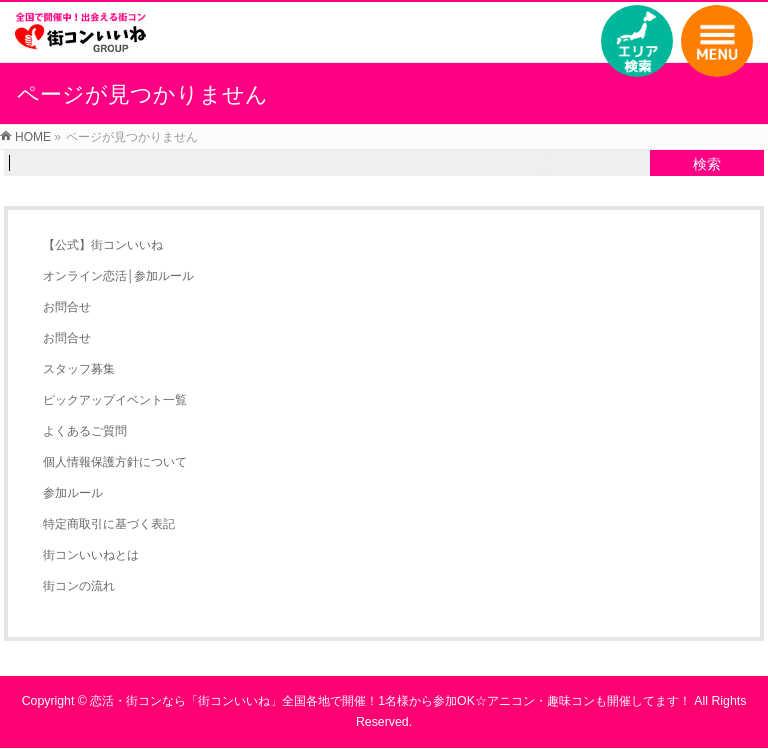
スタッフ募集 (79, 369)
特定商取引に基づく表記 (109, 524)
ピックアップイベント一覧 (115, 400)
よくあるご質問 (85, 431)
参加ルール (73, 493)
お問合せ (67, 307)
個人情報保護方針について (115, 462)
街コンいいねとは (91, 555)
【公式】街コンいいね (103, 245)
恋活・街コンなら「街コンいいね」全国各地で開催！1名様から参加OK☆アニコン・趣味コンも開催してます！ (390, 701)
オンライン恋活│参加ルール (119, 276)
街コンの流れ (79, 586)
